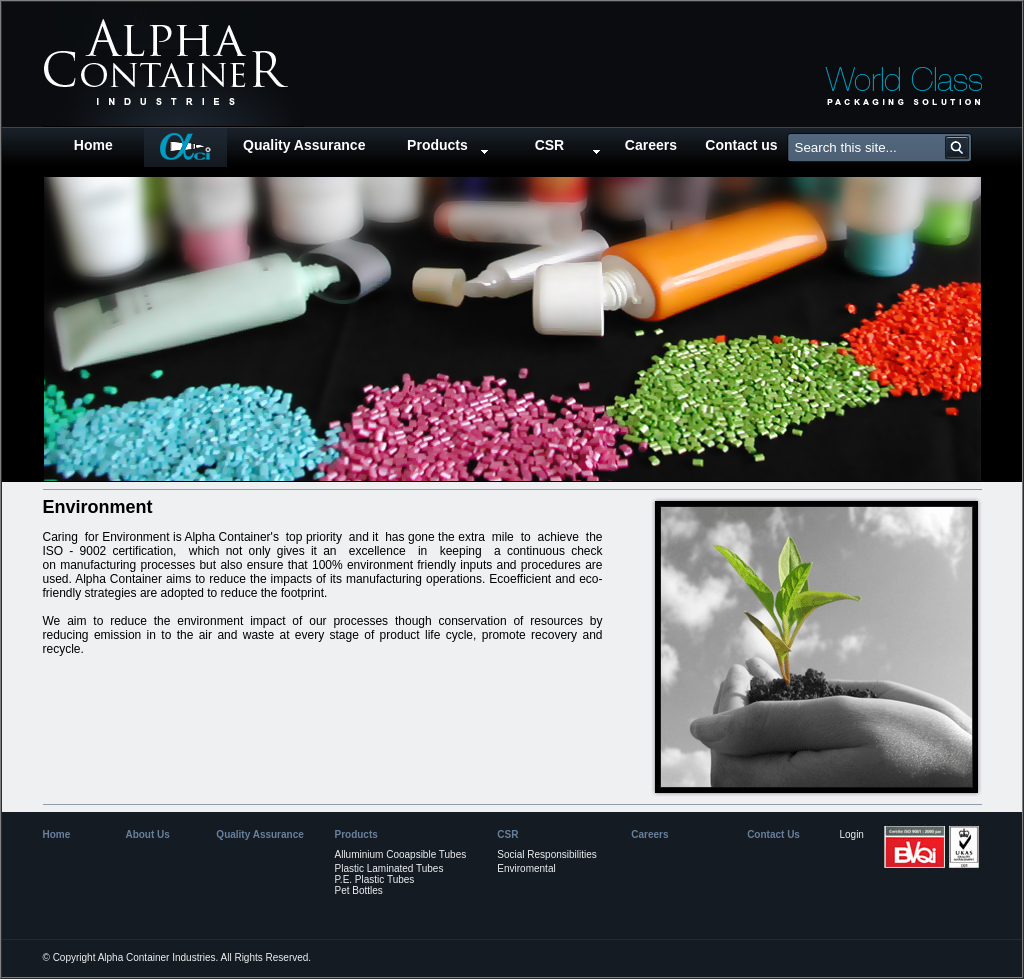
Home (93, 145)
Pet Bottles (358, 890)
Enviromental (526, 868)
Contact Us (773, 834)
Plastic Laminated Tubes (388, 868)
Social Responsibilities (547, 854)
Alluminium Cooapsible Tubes (400, 854)
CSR (550, 145)
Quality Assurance (304, 145)
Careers (651, 145)
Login (851, 834)
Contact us (741, 145)
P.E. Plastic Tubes (374, 879)
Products (437, 145)
